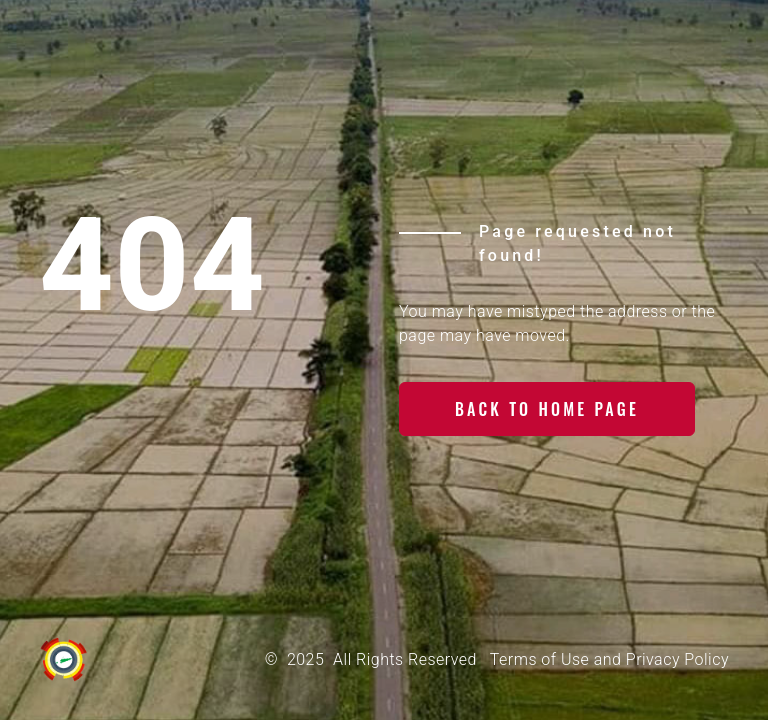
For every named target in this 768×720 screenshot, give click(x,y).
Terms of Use (539, 659)
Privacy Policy (677, 659)
